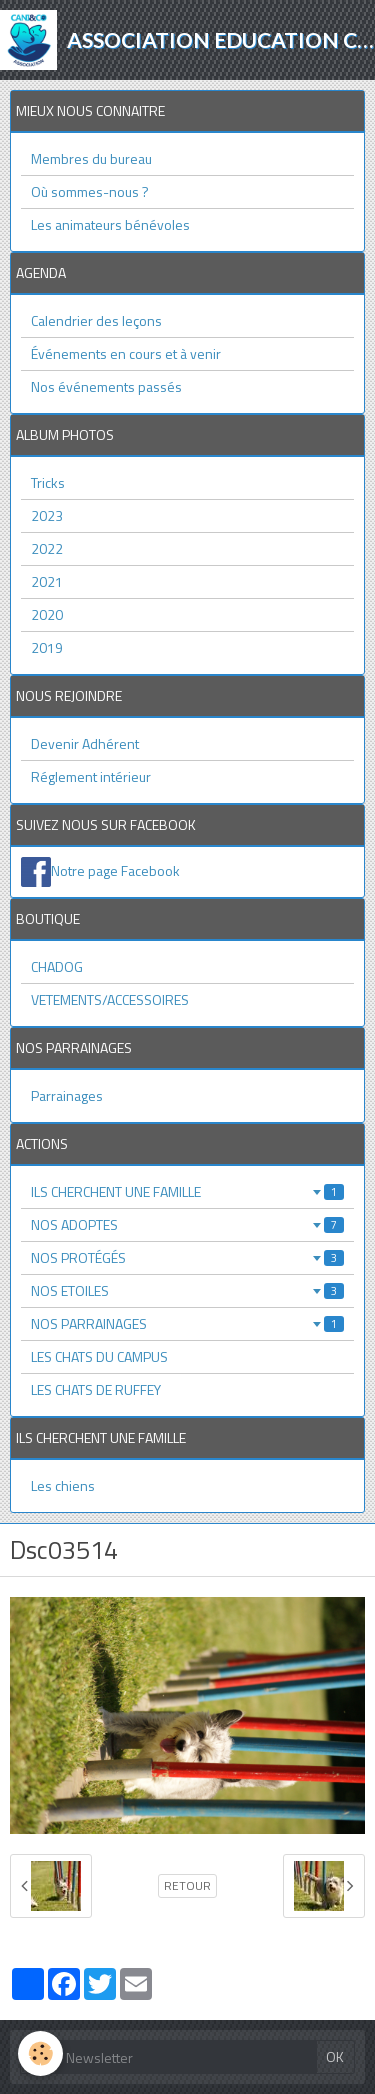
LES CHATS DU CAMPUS (99, 1356)
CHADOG (57, 966)
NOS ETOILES (187, 1290)
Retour (187, 1886)
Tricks (48, 482)
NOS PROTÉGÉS (187, 1257)
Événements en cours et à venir (126, 353)
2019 (47, 647)
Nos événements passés (106, 386)
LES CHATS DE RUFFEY (96, 1389)
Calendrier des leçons (96, 320)
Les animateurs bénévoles (110, 224)
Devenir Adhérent (85, 743)
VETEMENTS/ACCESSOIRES (110, 999)
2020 (47, 614)
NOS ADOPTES (187, 1224)
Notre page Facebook (115, 870)
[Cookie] (40, 2053)
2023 (47, 515)
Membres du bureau (91, 158)
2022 (47, 548)
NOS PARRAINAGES (187, 1323)
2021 (47, 581)
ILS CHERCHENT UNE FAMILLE (187, 1191)
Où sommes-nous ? (90, 191)
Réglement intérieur (91, 776)
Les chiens (63, 1485)
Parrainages (67, 1095)
